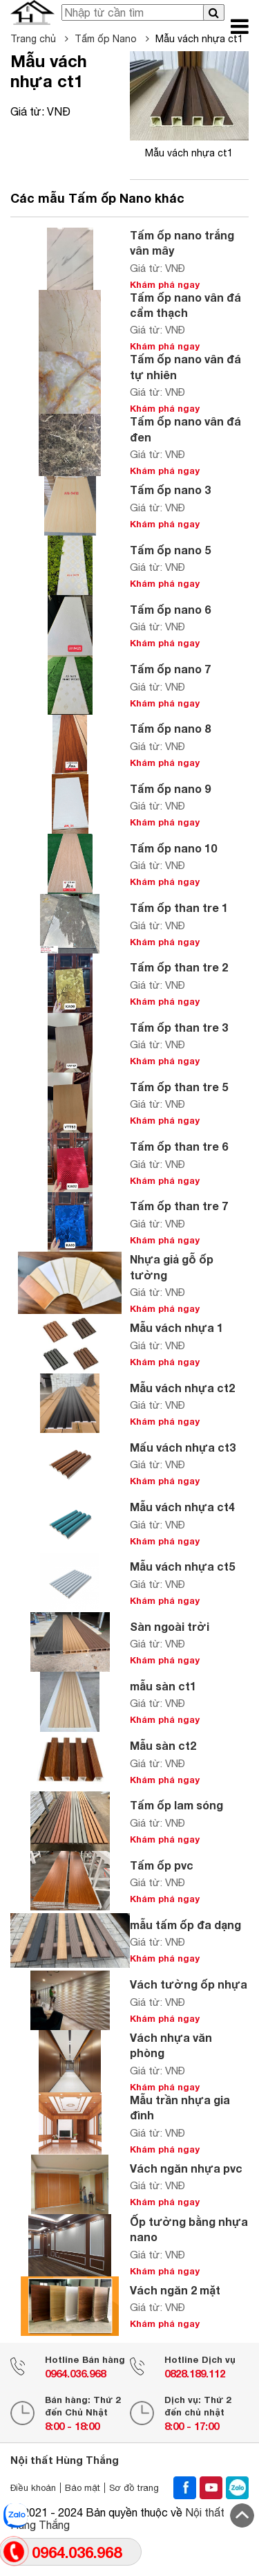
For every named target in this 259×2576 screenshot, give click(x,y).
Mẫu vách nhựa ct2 (182, 1387)
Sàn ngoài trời (169, 1626)
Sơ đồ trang (134, 2488)
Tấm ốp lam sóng (176, 1804)
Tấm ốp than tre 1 (179, 907)
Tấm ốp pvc (161, 1865)
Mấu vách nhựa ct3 (183, 1447)
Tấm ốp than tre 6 (179, 1146)
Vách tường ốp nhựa (188, 1984)
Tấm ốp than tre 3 (179, 1027)
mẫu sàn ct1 (163, 1685)
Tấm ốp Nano (112, 38)
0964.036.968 (75, 2373)
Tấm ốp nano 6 (170, 609)
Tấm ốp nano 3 (170, 489)
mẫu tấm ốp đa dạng (185, 1924)
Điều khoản (33, 2488)
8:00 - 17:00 (191, 2426)
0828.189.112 (194, 2373)
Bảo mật (82, 2488)
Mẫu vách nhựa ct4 (182, 1506)
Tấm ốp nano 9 (170, 788)
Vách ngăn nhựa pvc (186, 2168)
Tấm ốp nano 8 (170, 728)
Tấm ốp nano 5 (170, 549)
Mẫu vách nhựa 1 (176, 1327)
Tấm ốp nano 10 (173, 848)
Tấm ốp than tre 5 (179, 1086)
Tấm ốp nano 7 (170, 668)
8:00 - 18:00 (72, 2426)
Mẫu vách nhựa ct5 (182, 1566)
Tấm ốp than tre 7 (179, 1205)
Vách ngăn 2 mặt (175, 2289)
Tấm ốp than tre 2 (179, 967)
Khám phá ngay (165, 284)
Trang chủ (39, 38)
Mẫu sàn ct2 (163, 1745)
